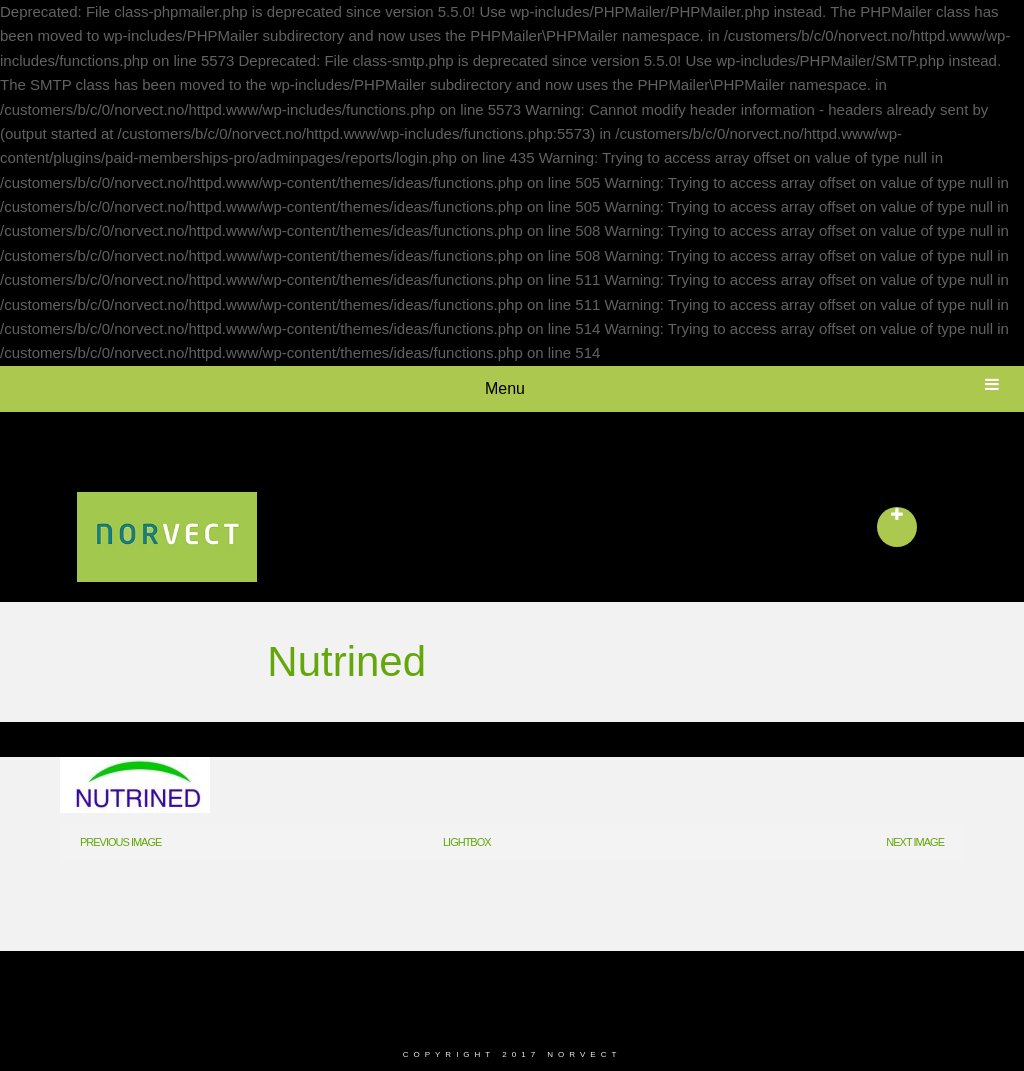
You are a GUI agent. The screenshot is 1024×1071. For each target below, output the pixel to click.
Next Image (915, 842)
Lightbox (467, 842)
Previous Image (120, 842)
